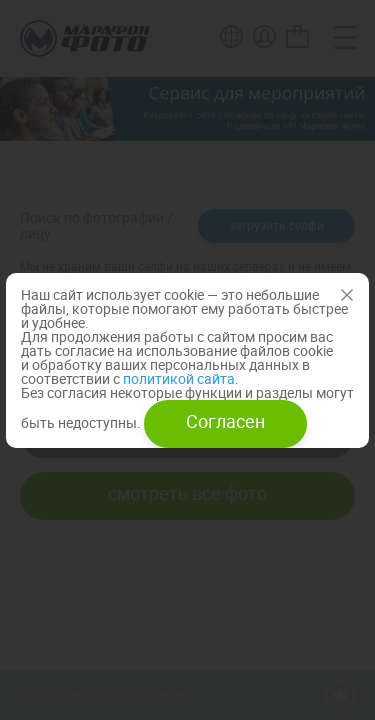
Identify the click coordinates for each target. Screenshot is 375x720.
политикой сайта (177, 378)
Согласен (225, 421)
